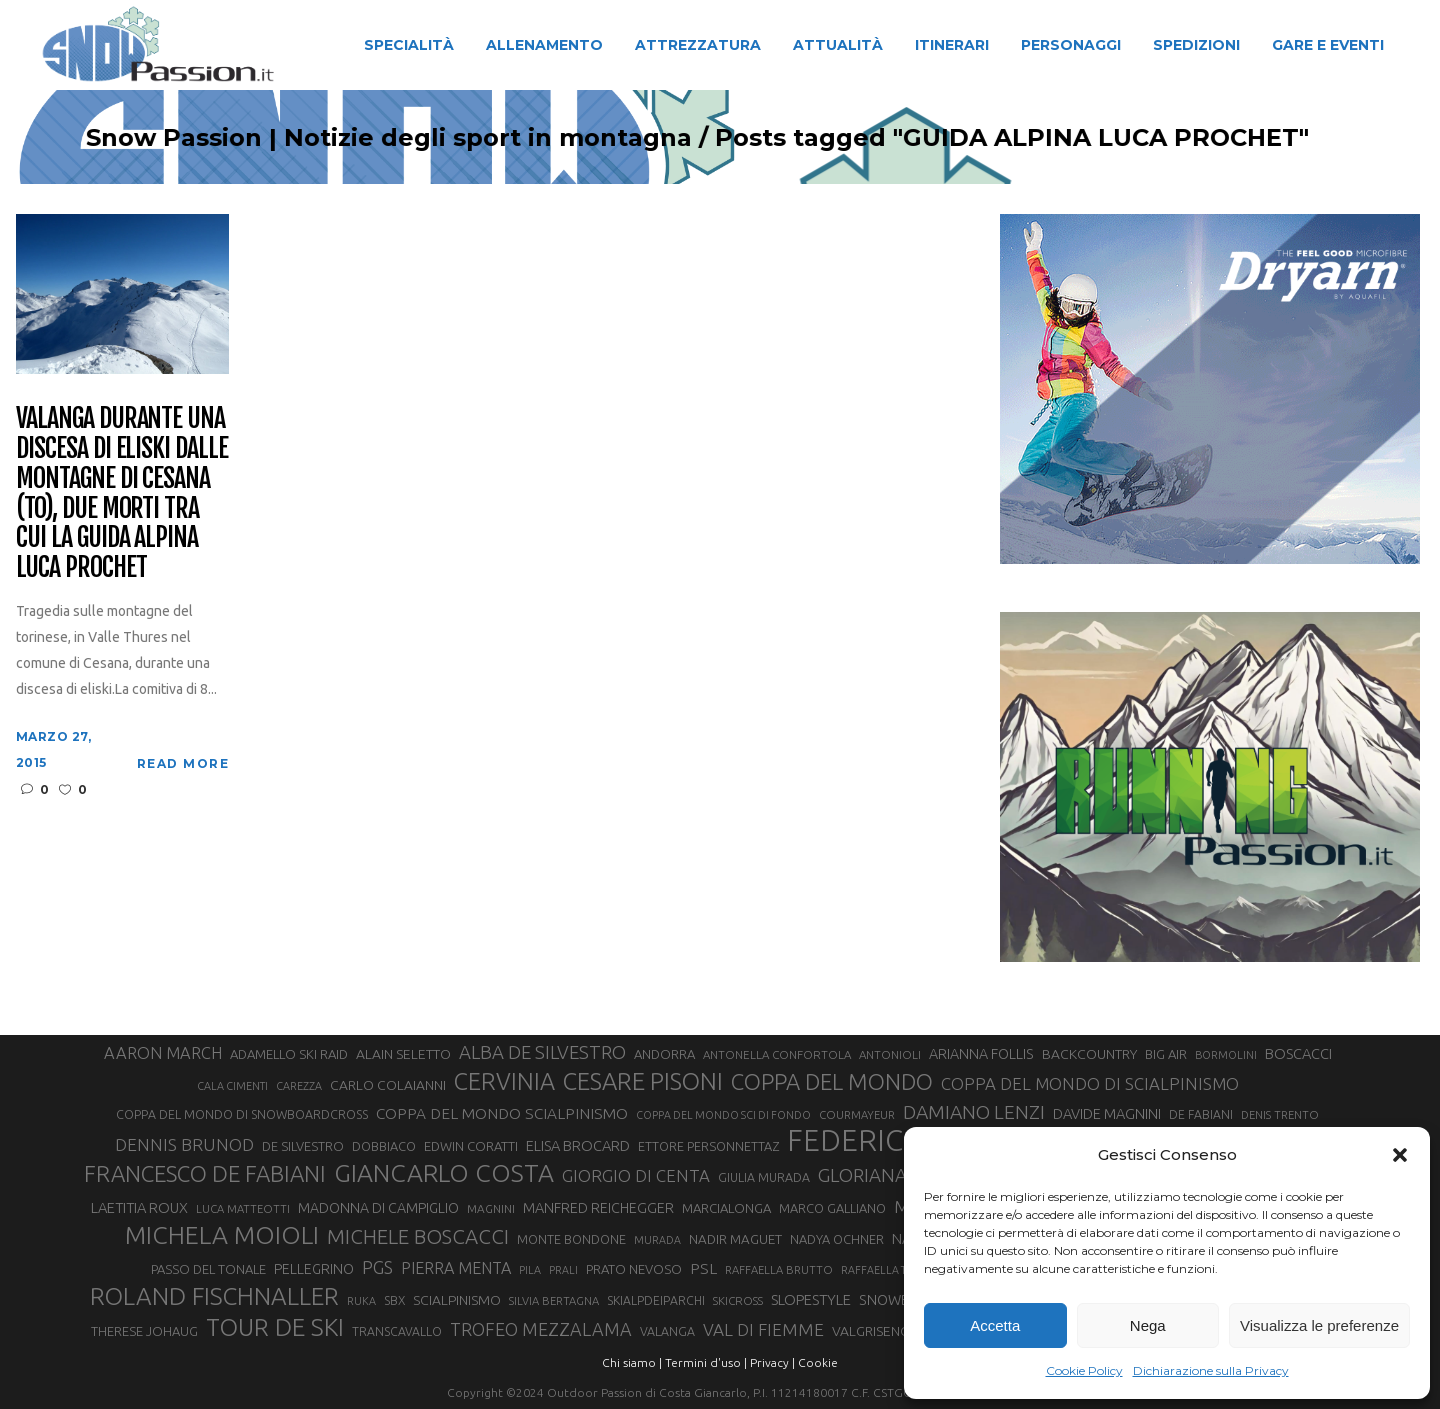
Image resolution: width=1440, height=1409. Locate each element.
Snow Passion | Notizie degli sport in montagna (378, 138)
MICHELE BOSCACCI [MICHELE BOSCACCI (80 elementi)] (418, 1236)
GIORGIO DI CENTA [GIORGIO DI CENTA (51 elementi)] (636, 1175)
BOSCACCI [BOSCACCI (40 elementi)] (1298, 1053)
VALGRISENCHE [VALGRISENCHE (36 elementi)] (879, 1331)
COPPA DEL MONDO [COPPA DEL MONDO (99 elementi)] (832, 1081)
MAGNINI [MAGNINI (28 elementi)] (491, 1208)
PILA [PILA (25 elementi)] (530, 1270)
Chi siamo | (632, 1362)
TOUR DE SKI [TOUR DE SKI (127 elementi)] (275, 1327)
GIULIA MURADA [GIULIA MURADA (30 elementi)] (764, 1177)
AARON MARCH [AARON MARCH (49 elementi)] (163, 1053)
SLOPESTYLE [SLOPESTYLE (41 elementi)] (811, 1299)
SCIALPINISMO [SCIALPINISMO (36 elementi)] (457, 1300)
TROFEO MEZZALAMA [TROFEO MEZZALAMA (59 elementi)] (541, 1329)
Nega (1148, 1325)
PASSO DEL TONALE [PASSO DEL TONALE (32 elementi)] (208, 1269)
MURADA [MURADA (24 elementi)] (657, 1240)
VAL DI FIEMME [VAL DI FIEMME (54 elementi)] (763, 1329)
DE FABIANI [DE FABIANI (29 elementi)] (1201, 1114)
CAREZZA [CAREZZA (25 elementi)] (299, 1086)
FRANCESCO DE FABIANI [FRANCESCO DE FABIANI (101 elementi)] (205, 1173)
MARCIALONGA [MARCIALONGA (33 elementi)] (726, 1208)
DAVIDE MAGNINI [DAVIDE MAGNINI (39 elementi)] (1107, 1113)
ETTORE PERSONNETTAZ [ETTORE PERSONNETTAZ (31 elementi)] (708, 1146)
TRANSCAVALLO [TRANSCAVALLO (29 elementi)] (397, 1331)
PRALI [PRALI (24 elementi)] (563, 1270)
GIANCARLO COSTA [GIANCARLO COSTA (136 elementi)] (444, 1173)
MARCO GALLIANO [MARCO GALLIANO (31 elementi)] (832, 1208)
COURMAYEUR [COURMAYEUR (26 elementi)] (857, 1115)
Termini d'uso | (706, 1362)
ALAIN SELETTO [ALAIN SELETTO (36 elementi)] (403, 1054)
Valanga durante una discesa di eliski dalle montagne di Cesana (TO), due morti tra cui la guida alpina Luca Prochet (122, 493)
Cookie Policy (1084, 1370)
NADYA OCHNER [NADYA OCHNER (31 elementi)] (837, 1239)
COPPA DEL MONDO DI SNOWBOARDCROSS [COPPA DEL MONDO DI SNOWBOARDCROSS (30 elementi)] (242, 1114)
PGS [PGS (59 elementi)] (377, 1267)
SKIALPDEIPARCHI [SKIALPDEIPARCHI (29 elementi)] (656, 1300)
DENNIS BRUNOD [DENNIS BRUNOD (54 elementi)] (184, 1144)
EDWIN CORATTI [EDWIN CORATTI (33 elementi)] (471, 1146)
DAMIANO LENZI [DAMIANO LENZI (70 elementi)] (974, 1112)
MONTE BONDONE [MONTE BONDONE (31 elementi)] (571, 1239)
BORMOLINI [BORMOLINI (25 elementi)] (1226, 1055)
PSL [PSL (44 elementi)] (703, 1268)
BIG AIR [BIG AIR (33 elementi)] (1166, 1054)
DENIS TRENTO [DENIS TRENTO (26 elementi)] (1280, 1115)
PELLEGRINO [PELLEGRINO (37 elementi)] (314, 1269)
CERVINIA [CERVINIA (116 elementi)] (504, 1081)
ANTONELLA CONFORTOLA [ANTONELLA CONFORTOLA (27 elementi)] (777, 1054)
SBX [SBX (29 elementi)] (394, 1300)
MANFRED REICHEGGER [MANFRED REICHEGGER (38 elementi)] (598, 1208)
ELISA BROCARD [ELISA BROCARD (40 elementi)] (578, 1145)
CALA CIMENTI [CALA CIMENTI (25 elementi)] (232, 1086)
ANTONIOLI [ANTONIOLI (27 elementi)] (890, 1054)
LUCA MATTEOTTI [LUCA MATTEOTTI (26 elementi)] (243, 1209)
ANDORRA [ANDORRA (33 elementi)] (664, 1054)
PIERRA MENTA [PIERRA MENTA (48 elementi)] (456, 1268)
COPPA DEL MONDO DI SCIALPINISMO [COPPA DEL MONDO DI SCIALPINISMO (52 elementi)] (1090, 1083)
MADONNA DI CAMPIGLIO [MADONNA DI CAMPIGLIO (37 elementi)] (378, 1208)
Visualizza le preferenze (1319, 1325)
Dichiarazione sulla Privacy (1211, 1370)
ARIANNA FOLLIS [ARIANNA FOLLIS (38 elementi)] (981, 1054)
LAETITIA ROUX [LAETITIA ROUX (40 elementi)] (139, 1207)
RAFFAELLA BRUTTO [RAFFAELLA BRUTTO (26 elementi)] (779, 1270)
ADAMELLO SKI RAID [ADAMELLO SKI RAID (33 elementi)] (289, 1054)
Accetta (995, 1325)
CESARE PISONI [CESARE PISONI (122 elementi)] (643, 1082)
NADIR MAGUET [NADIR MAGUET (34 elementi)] (735, 1239)
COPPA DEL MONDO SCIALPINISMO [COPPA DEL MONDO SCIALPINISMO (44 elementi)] (502, 1113)
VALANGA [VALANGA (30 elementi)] (667, 1331)
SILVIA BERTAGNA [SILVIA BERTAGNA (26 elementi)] (554, 1301)
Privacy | (772, 1362)
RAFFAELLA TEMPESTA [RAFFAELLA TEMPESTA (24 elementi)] (895, 1270)
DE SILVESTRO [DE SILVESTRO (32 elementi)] (303, 1146)
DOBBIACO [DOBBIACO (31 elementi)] (384, 1146)
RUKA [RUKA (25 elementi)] (361, 1301)
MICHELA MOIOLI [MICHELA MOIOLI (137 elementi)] (222, 1235)
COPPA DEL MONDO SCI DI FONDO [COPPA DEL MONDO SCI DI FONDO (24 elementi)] (723, 1115)
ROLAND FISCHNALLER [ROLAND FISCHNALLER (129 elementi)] (214, 1296)
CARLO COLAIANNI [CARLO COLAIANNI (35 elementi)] (388, 1085)
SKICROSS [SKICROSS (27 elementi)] (738, 1300)
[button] (1400, 1155)
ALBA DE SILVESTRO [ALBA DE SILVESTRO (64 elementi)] (542, 1052)
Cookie (818, 1362)
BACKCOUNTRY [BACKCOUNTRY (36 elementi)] (1089, 1054)
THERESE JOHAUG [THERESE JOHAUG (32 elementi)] (144, 1331)
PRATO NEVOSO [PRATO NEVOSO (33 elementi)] (634, 1269)
